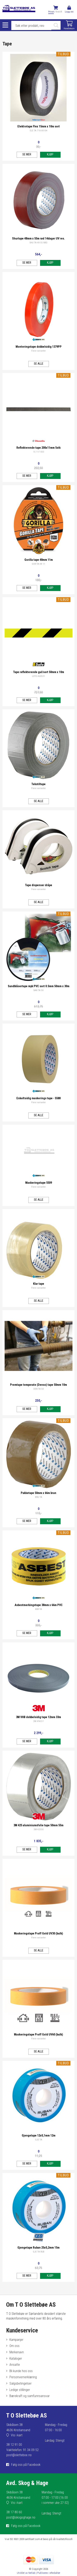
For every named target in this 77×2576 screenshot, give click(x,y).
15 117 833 (38, 452)
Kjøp (50, 154)
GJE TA (38, 2139)
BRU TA (38, 1497)
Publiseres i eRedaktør (48, 2572)
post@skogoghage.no (20, 2517)
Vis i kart (16, 2435)
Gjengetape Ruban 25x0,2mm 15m (38, 2247)
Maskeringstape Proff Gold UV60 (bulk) (38, 2034)
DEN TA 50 (38, 1389)
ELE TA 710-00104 (38, 130)
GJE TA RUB (38, 2251)
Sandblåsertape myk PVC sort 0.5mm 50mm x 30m (38, 986)
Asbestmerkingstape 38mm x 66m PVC (39, 1605)
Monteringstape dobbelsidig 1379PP (39, 346)
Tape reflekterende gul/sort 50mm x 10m (38, 672)
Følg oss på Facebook (25, 2465)
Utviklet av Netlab (26, 2572)
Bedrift (59, 11)
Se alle (38, 363)
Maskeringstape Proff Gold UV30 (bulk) (38, 1933)
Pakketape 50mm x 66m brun (38, 1493)
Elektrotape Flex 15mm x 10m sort (38, 126)
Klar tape (38, 1284)
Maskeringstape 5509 (38, 1183)
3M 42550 (39, 1829)
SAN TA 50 (38, 990)
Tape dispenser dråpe (38, 885)
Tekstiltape (38, 784)
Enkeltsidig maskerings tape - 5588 (38, 1098)
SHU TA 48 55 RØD (38, 242)
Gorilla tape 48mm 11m (38, 560)
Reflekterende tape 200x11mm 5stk (38, 448)
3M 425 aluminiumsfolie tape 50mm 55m (38, 1825)
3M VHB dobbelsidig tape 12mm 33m (38, 1717)
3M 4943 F (38, 1721)
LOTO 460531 (38, 676)
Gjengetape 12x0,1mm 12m (38, 2135)
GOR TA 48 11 (38, 564)
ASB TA (38, 1609)
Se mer (26, 154)
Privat (51, 11)
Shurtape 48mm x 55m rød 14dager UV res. (38, 238)
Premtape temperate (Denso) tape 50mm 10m (38, 1385)
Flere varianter (38, 351)
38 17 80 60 (14, 2512)
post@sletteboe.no (19, 2455)
